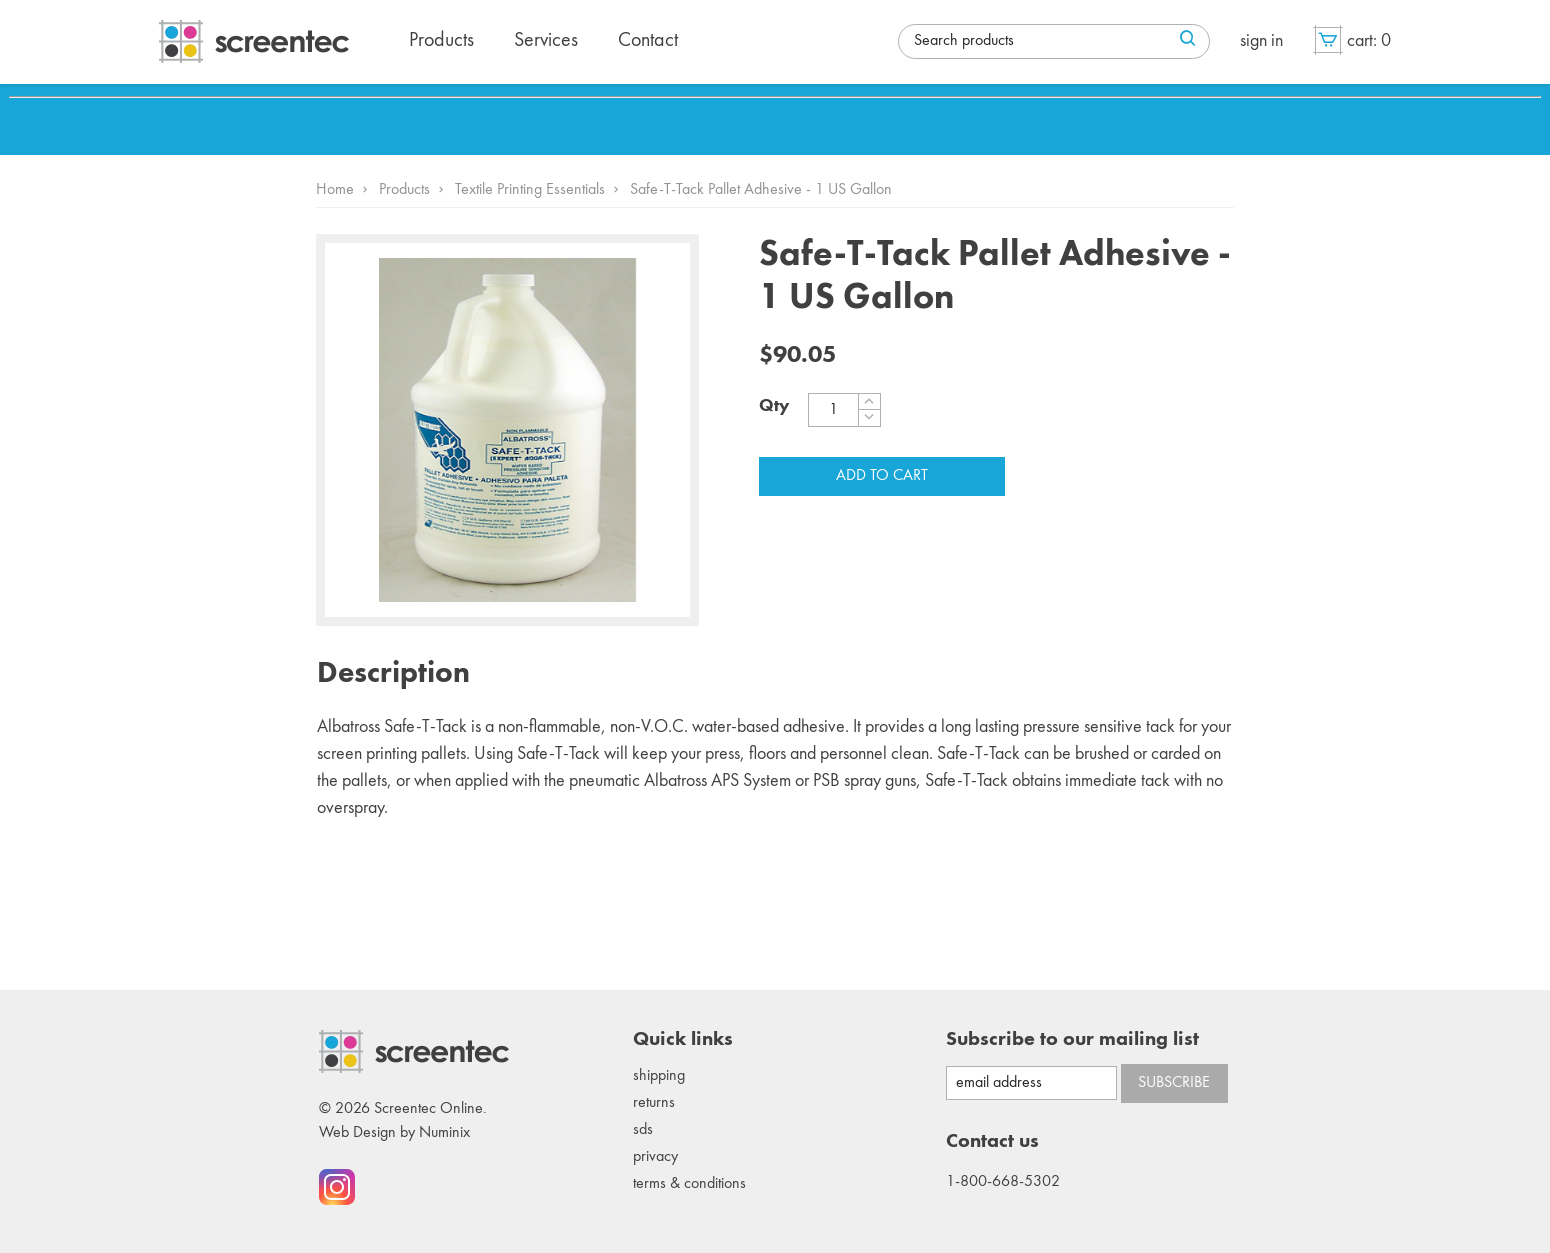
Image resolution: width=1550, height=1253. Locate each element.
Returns (654, 1103)
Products (404, 190)
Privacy (655, 1157)
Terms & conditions (689, 1184)
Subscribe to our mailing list (1072, 1040)
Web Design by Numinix (394, 1133)
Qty (774, 406)
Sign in (1261, 41)
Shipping (659, 1076)
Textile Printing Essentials (530, 190)
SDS (643, 1130)
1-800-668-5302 (1003, 1182)
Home (335, 190)
